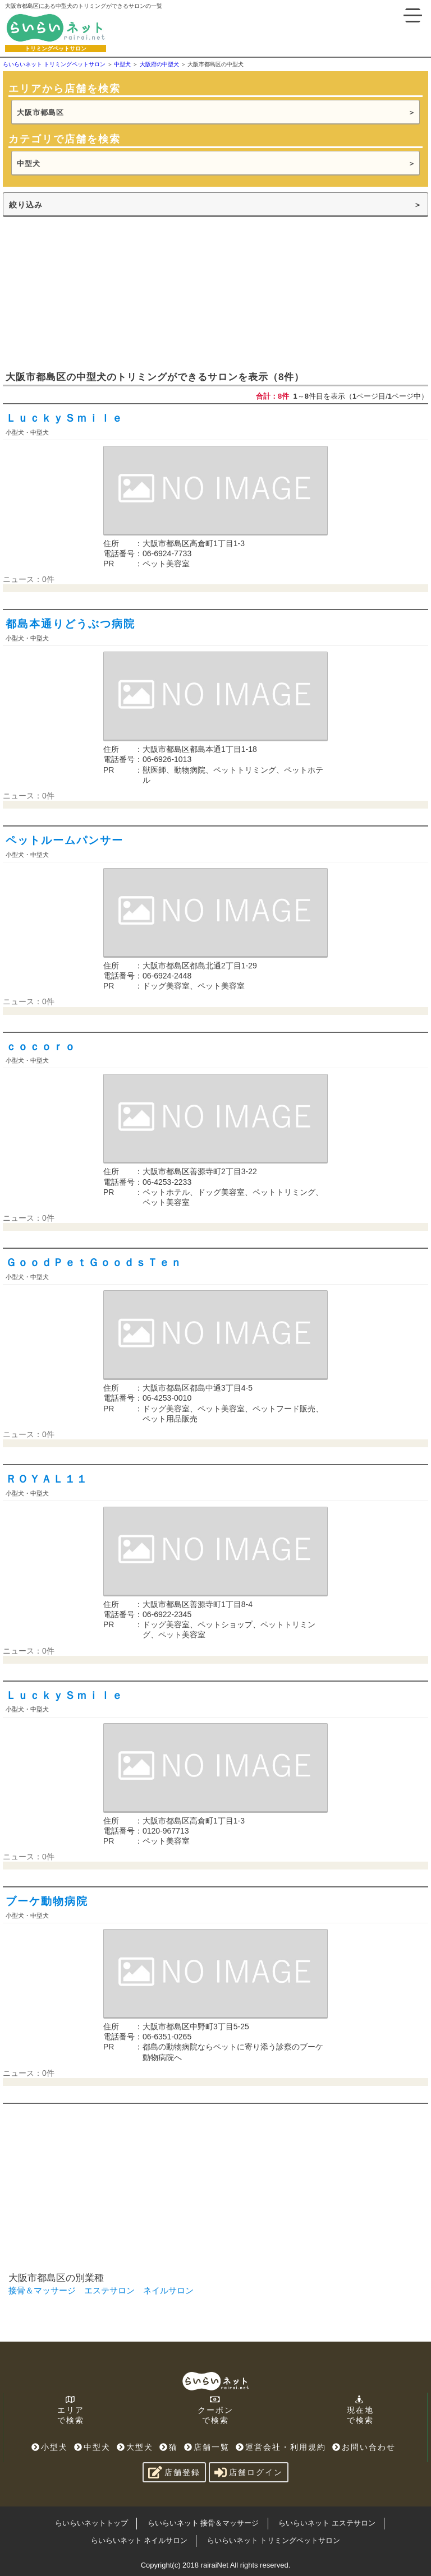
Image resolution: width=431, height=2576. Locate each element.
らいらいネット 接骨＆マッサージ (203, 2523)
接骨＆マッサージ (42, 2290)
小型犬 (49, 2447)
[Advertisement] (87, 293)
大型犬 (135, 2447)
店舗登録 (174, 2472)
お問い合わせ (364, 2447)
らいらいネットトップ (91, 2523)
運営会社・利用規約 (281, 2447)
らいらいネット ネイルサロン (139, 2540)
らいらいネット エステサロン (326, 2523)
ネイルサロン (168, 2290)
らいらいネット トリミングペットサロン (274, 2540)
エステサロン (109, 2290)
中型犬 (28, 163)
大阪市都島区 (40, 112)
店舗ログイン (248, 2472)
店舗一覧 (207, 2447)
